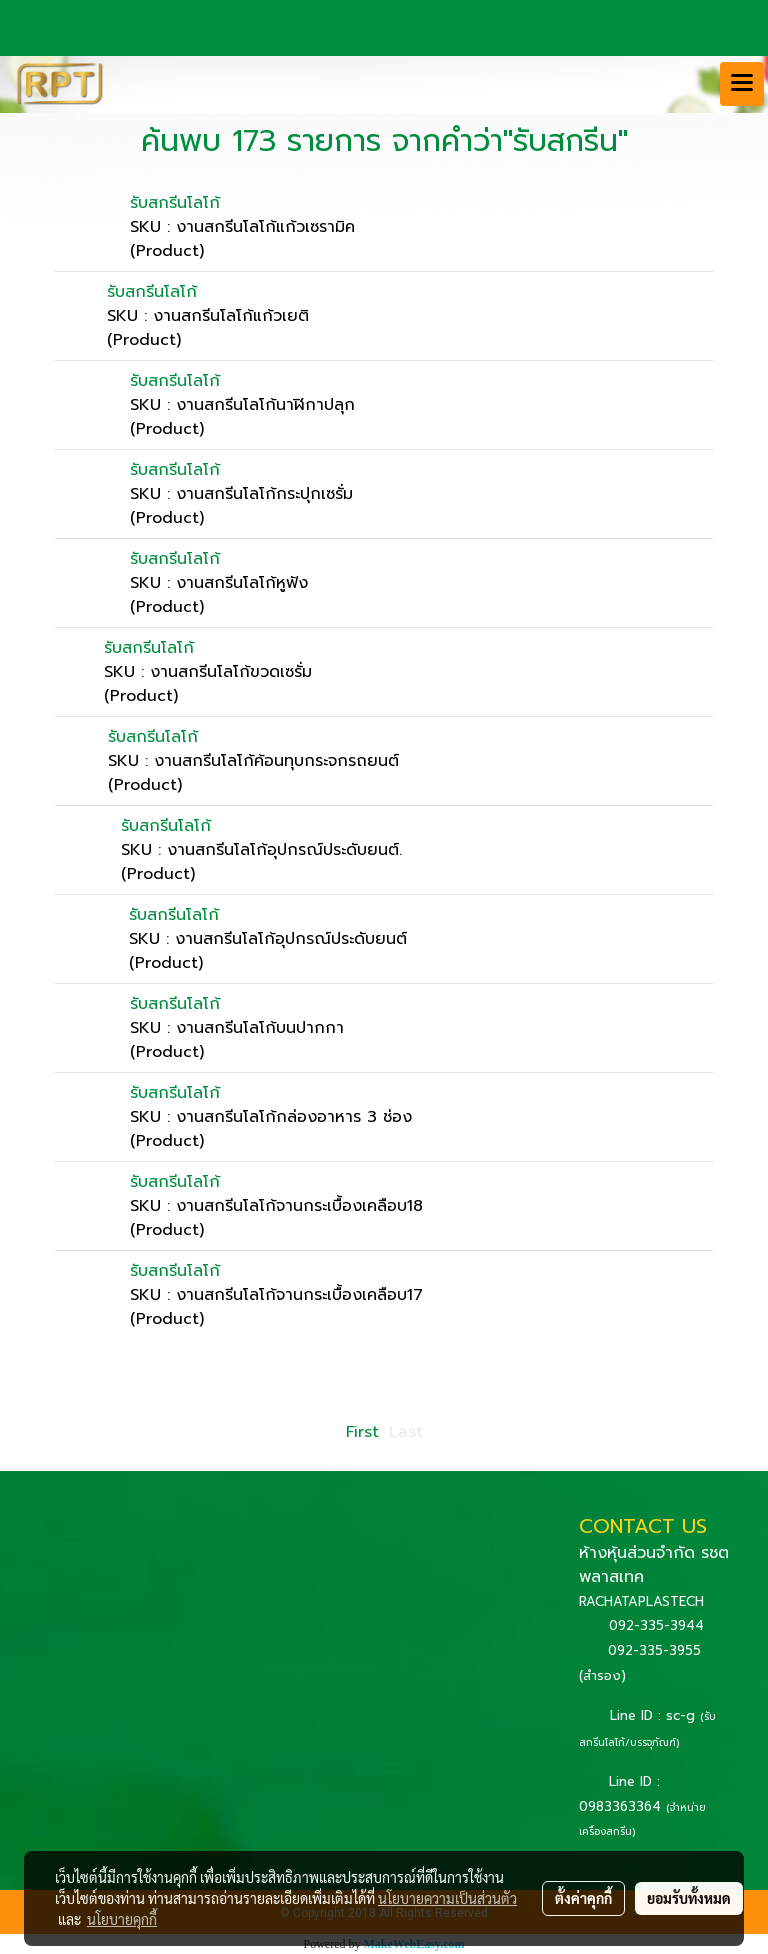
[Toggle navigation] (742, 84)
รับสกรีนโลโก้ (175, 203)
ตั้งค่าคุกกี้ (583, 1898)
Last (406, 1432)
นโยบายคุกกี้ (122, 1919)
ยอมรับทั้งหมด (689, 1898)
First (362, 1432)
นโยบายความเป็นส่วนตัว (447, 1898)
